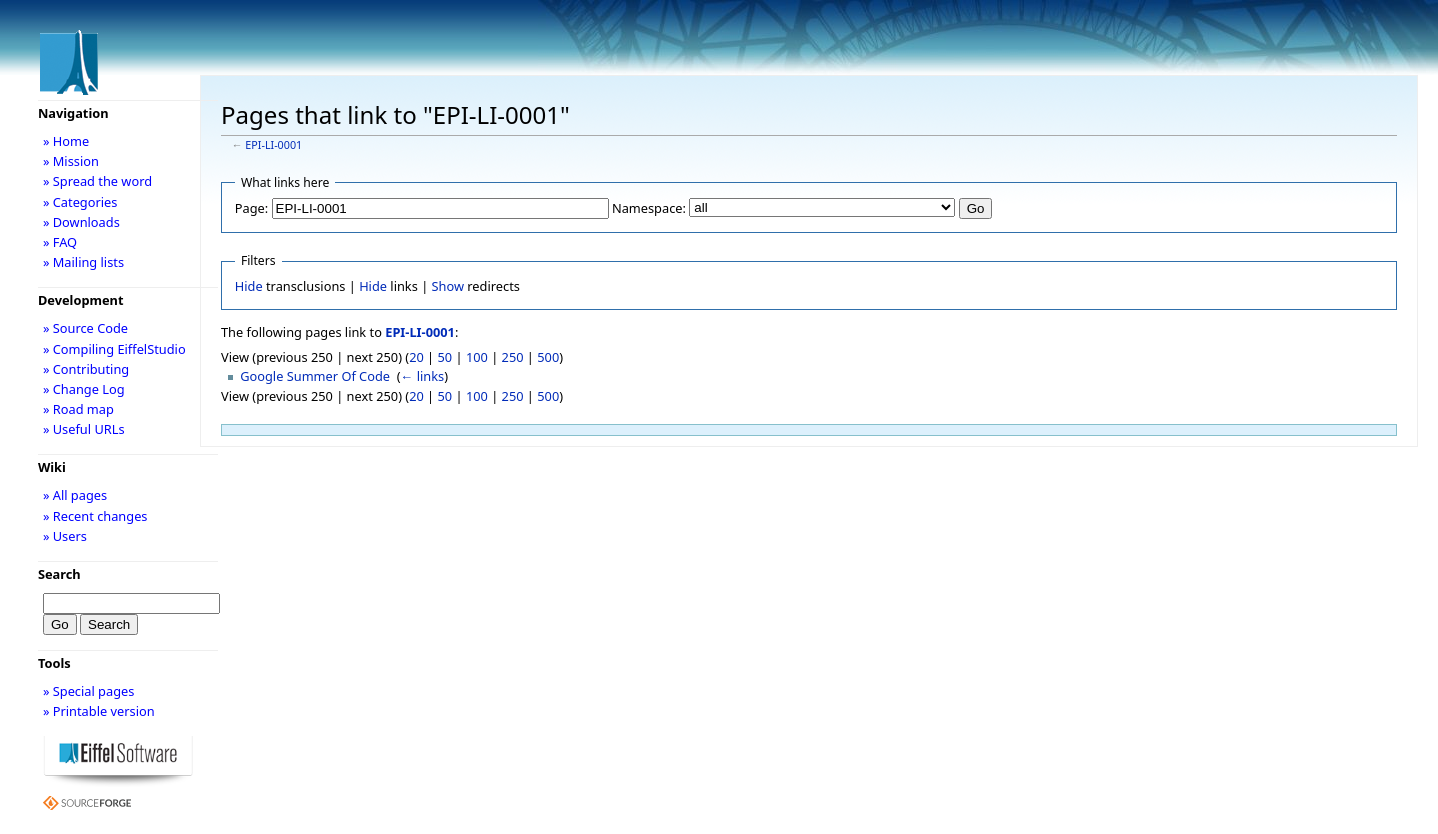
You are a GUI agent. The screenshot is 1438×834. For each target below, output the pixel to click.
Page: (251, 208)
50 (445, 357)
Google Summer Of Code (315, 376)
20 (416, 357)
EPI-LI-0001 (273, 145)
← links (423, 376)
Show (448, 286)
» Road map (78, 409)
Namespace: (649, 208)
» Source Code (85, 328)
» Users (65, 536)
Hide (249, 286)
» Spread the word (97, 181)
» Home (66, 141)
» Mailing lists (83, 262)
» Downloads (81, 222)
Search (59, 574)
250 (513, 357)
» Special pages (88, 691)
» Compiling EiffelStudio (114, 349)
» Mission (71, 161)
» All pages (75, 495)
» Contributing (86, 369)
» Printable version (99, 711)
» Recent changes (95, 516)
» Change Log (84, 389)
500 (548, 357)
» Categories (80, 202)
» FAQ (60, 242)
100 (477, 357)
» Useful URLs (84, 429)
